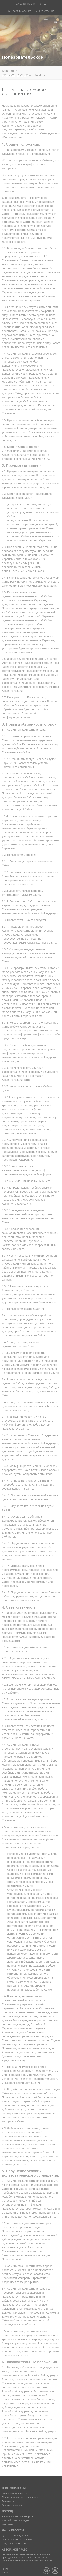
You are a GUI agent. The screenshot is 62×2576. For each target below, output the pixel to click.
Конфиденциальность (14, 2493)
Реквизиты (8, 2501)
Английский (27, 3)
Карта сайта (5, 2570)
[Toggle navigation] (45, 21)
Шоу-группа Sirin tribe (14, 2543)
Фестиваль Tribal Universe (17, 2539)
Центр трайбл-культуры (15, 2535)
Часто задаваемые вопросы (18, 2516)
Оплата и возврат (12, 2505)
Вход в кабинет (22, 11)
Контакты (7, 2524)
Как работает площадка (15, 2520)
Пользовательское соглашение (20, 2497)
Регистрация (46, 11)
